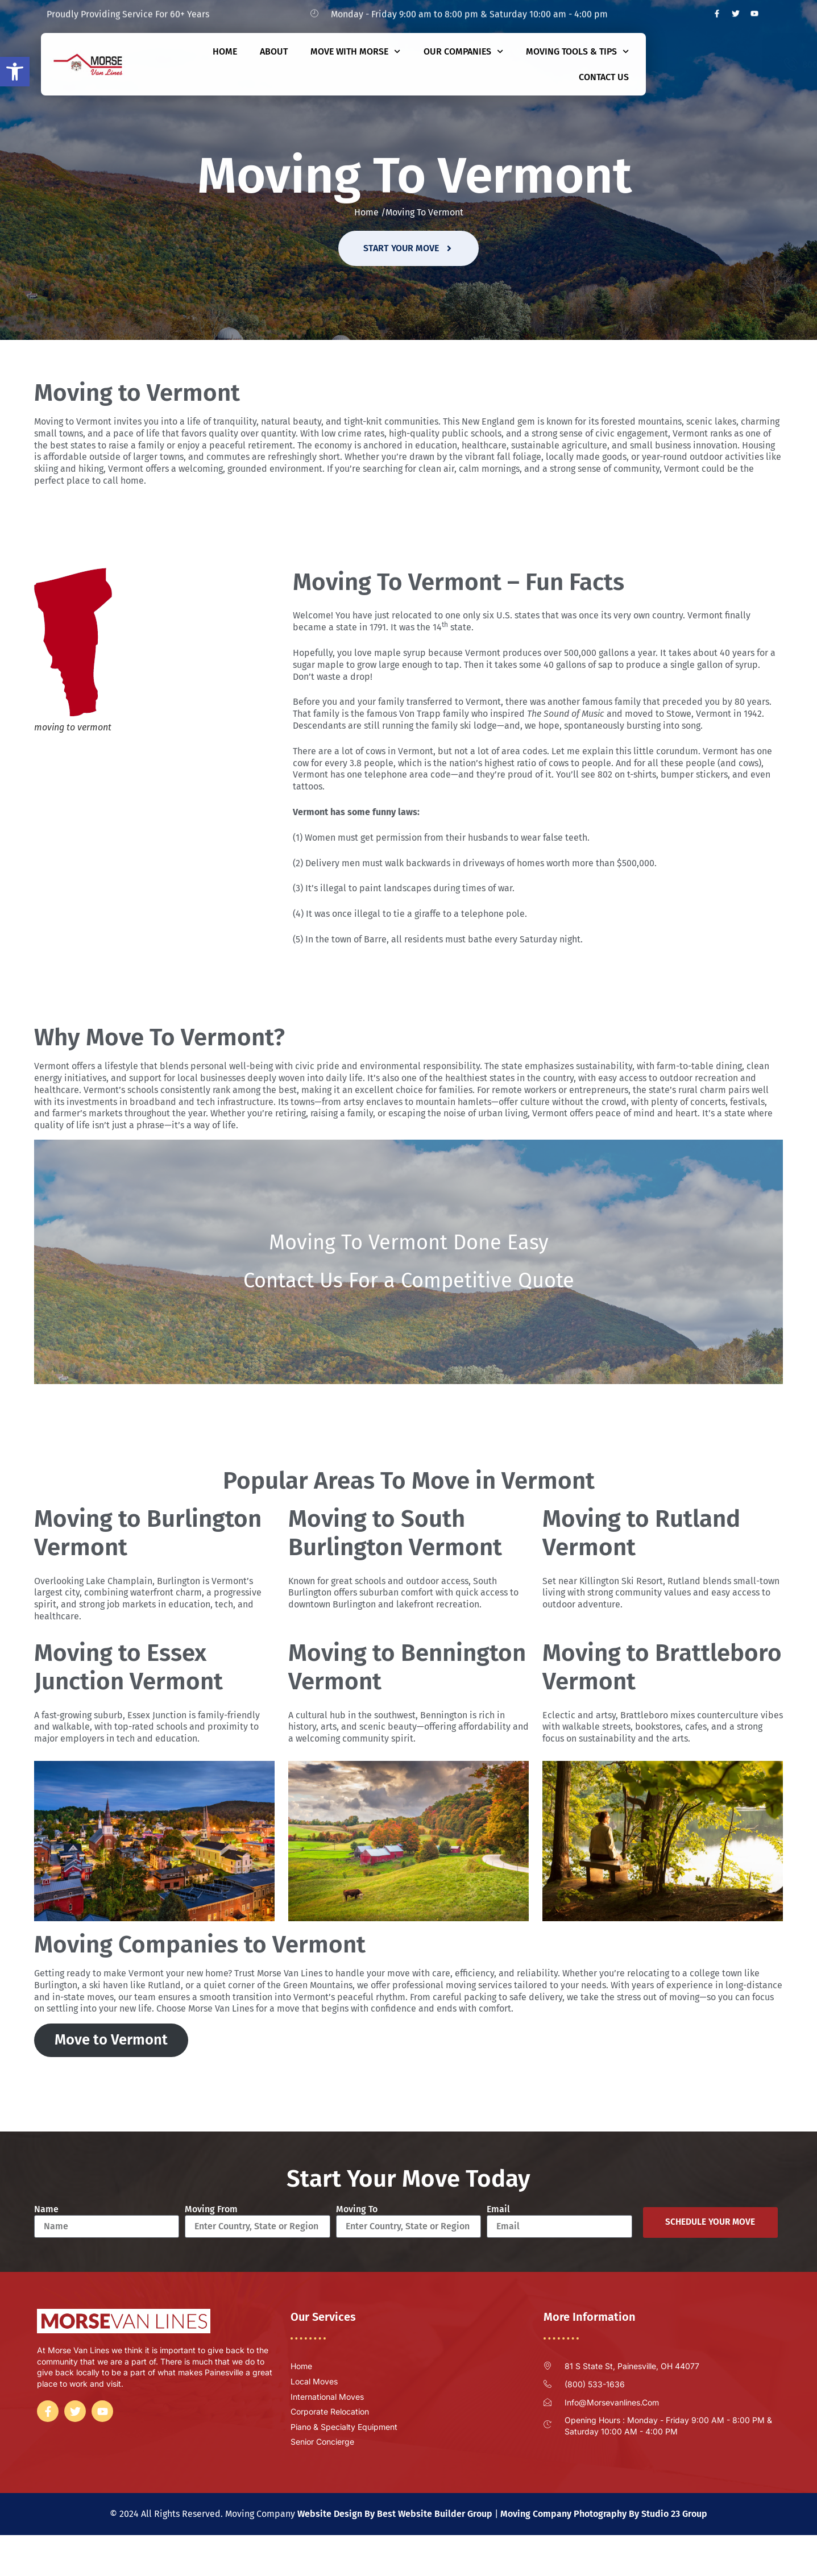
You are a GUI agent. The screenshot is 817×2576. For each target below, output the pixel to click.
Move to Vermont (111, 2040)
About (274, 51)
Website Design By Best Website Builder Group (394, 2513)
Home (225, 51)
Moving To (357, 2209)
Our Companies (463, 51)
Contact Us (604, 77)
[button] (15, 71)
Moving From (211, 2209)
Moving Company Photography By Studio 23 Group (603, 2513)
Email (498, 2209)
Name (46, 2209)
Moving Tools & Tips (577, 51)
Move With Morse (355, 51)
